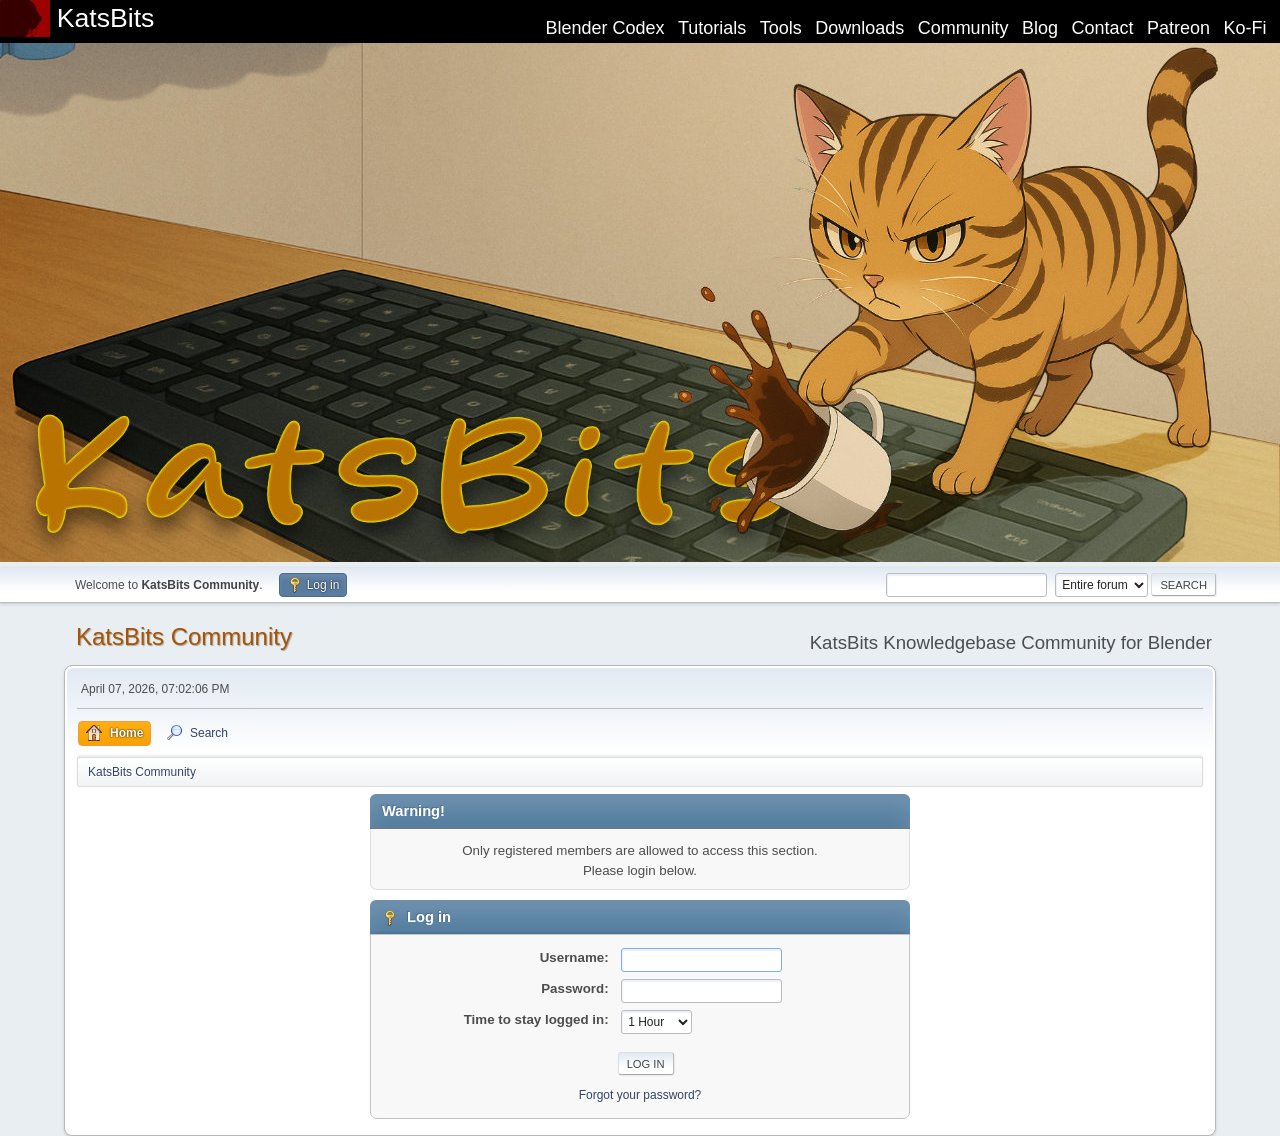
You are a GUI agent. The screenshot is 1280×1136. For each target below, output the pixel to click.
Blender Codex (604, 28)
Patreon (1178, 28)
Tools (781, 28)
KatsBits (106, 18)
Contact (1103, 28)
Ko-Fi (1245, 28)
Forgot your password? (640, 1095)
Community (963, 28)
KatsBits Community (184, 636)
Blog (1040, 28)
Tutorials (712, 28)
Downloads (859, 28)
